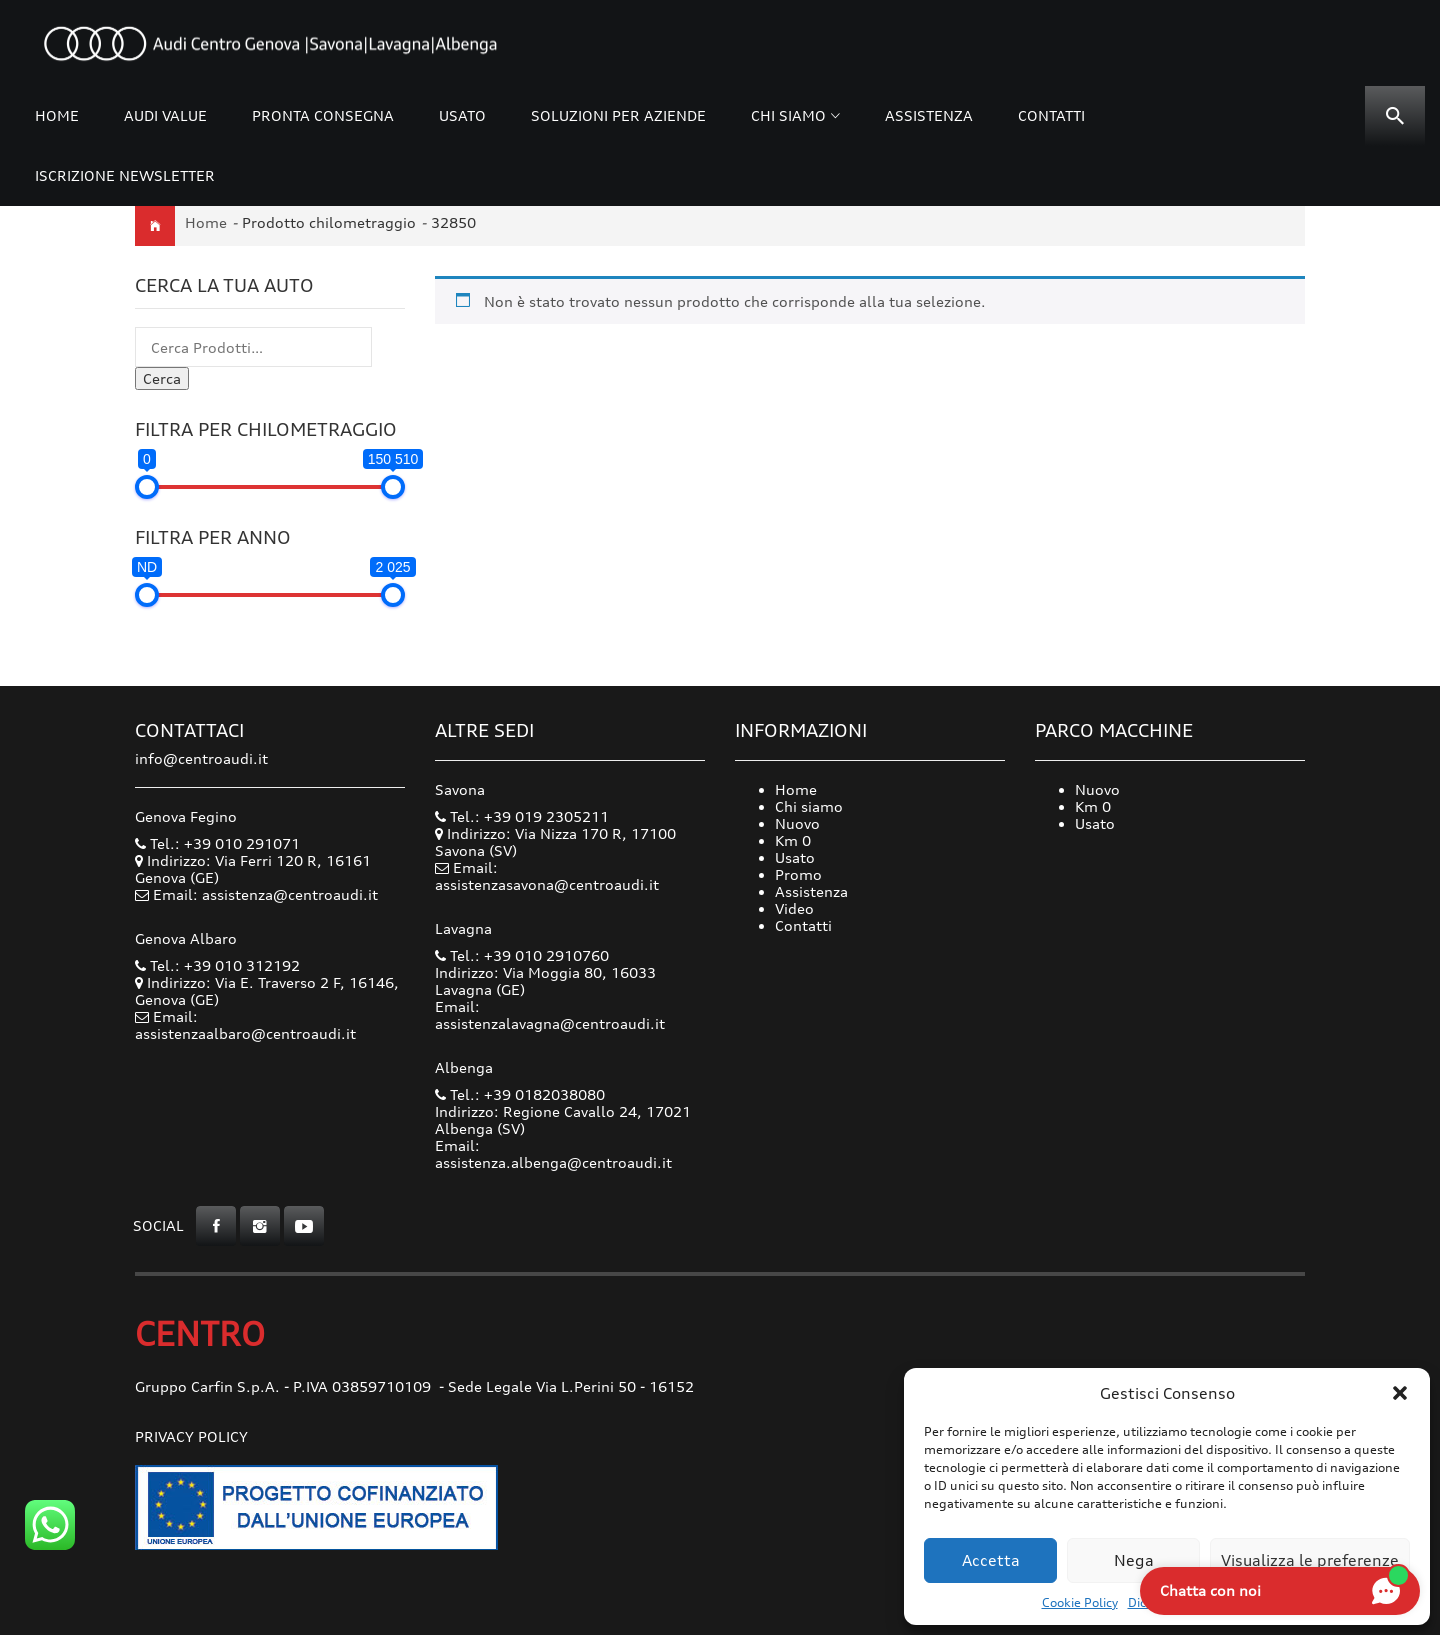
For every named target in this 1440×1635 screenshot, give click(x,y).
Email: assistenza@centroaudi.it (265, 894)
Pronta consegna (323, 115)
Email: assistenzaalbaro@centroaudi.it (245, 1025)
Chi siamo (788, 115)
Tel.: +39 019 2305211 (522, 816)
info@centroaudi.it (201, 758)
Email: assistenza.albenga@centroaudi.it (553, 1154)
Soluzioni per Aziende (618, 115)
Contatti (1051, 115)
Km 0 (793, 840)
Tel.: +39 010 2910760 (522, 955)
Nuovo (797, 823)
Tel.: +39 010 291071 (217, 843)
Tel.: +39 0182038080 (520, 1094)
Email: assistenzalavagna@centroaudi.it (550, 1015)
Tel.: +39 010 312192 (217, 965)
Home (57, 115)
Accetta (991, 1560)
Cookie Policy (1080, 1602)
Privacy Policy (191, 1436)
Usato (462, 115)
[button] (1400, 1393)
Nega (1134, 1560)
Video (794, 908)
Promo (798, 874)
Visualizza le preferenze (1310, 1560)
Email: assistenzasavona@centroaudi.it (547, 876)
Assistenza (929, 115)
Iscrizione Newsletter (125, 175)
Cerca (162, 378)
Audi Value (165, 115)
